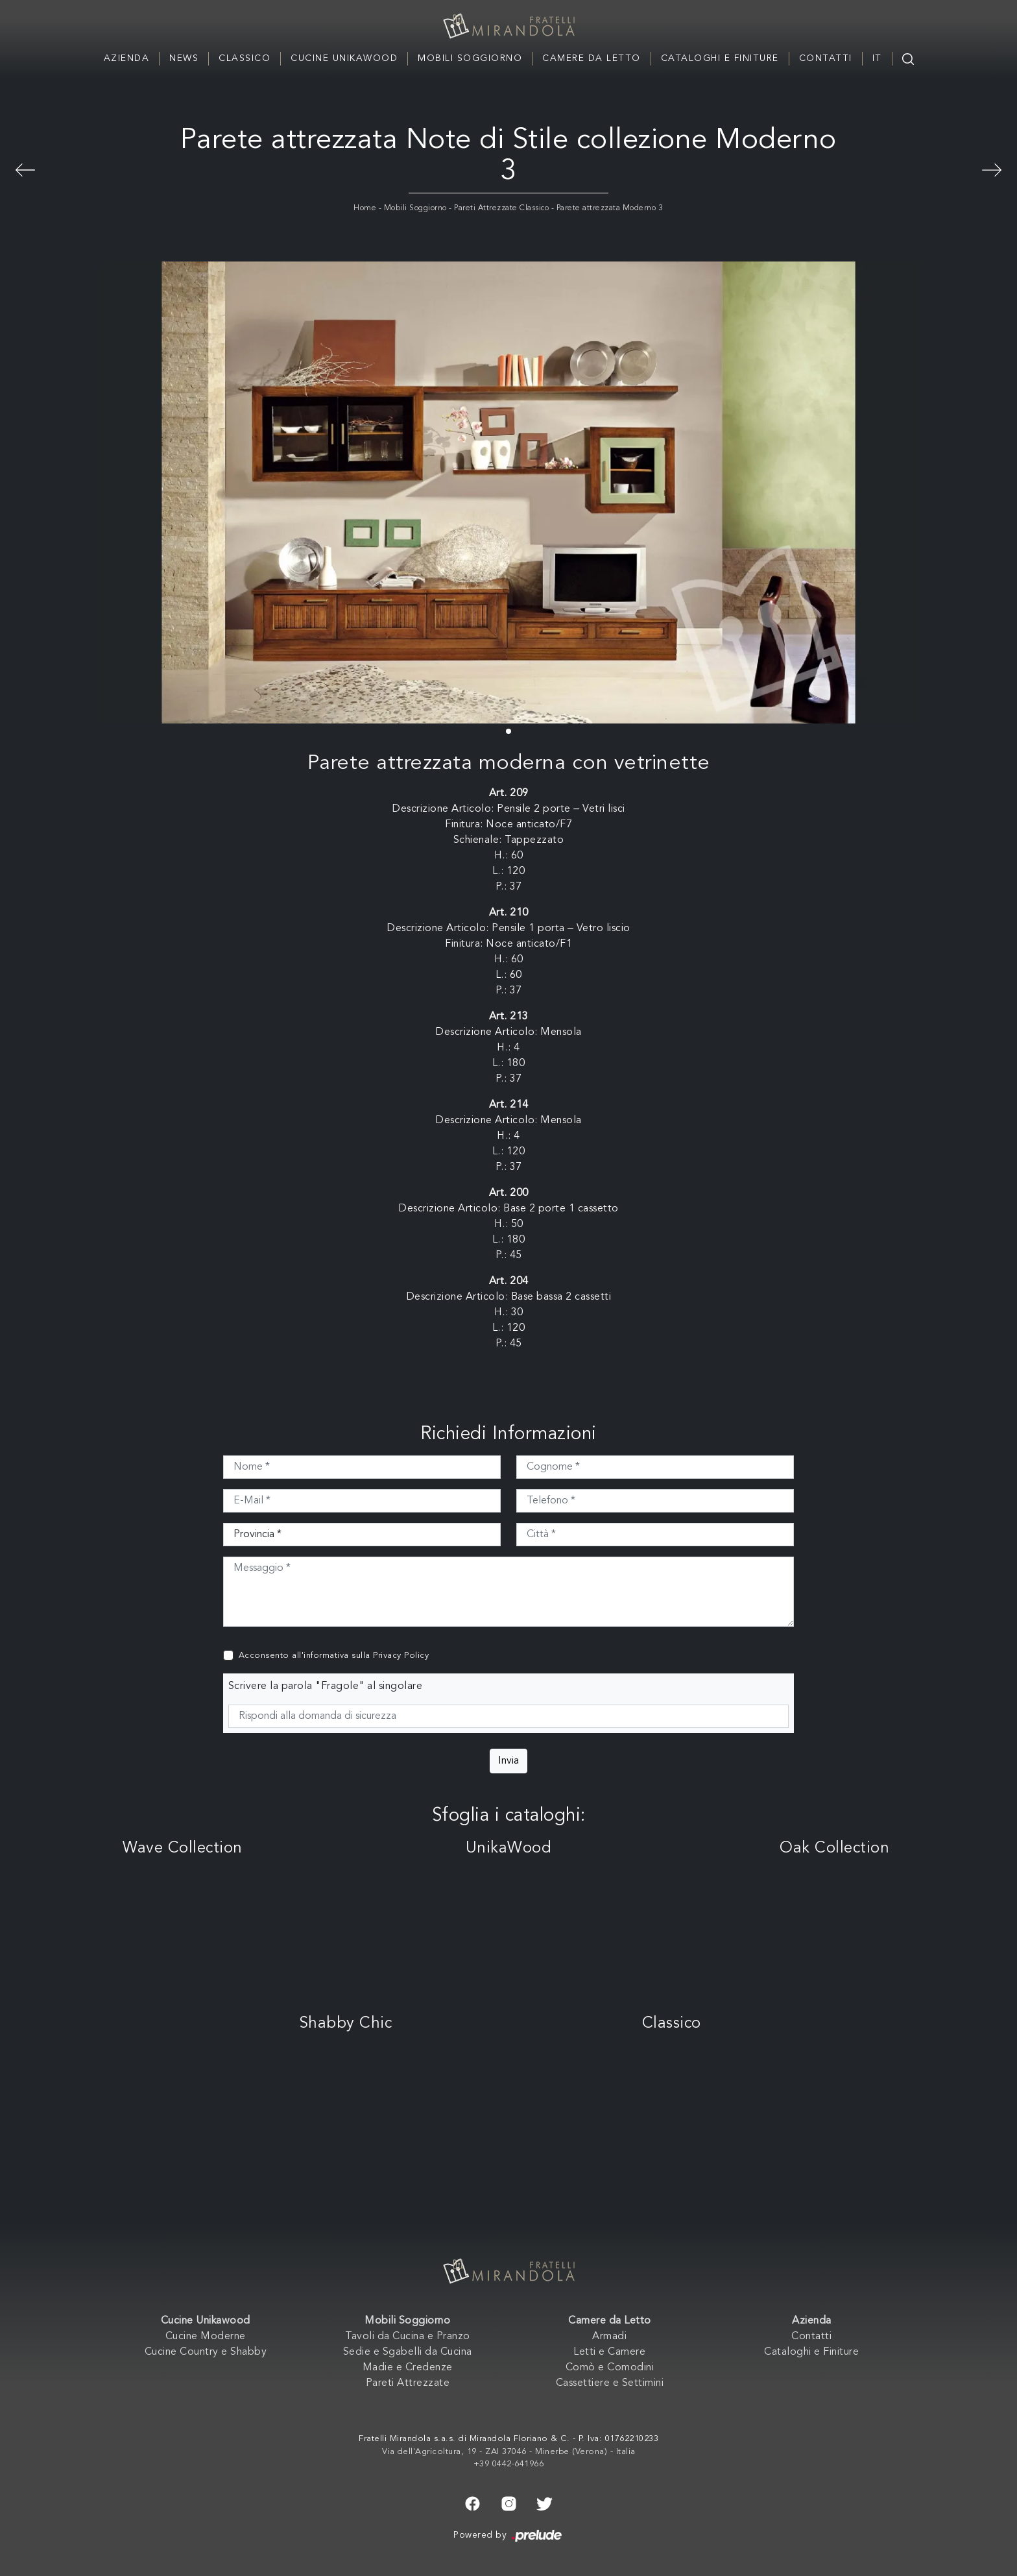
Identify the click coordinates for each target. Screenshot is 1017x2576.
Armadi (609, 2336)
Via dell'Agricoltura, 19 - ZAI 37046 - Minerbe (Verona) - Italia (509, 2452)
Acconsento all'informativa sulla (334, 1655)
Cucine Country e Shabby (206, 2352)
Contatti (825, 58)
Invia (508, 1761)
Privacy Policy (401, 1655)
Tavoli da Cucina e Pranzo (407, 2336)
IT (877, 58)
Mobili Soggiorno (470, 58)
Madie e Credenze (408, 2368)
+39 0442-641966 (508, 2464)
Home (364, 208)
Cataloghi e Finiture (720, 58)
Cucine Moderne (205, 2336)
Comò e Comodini (610, 2368)
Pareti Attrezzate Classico (501, 208)
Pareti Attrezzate (408, 2383)
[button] (508, 731)
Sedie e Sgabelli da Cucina (407, 2352)
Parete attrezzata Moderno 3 (610, 208)
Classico (244, 58)
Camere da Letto (591, 58)
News (183, 58)
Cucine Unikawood (344, 58)
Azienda (127, 58)
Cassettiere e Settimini (610, 2383)
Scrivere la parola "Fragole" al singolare (325, 1686)
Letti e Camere (609, 2352)
